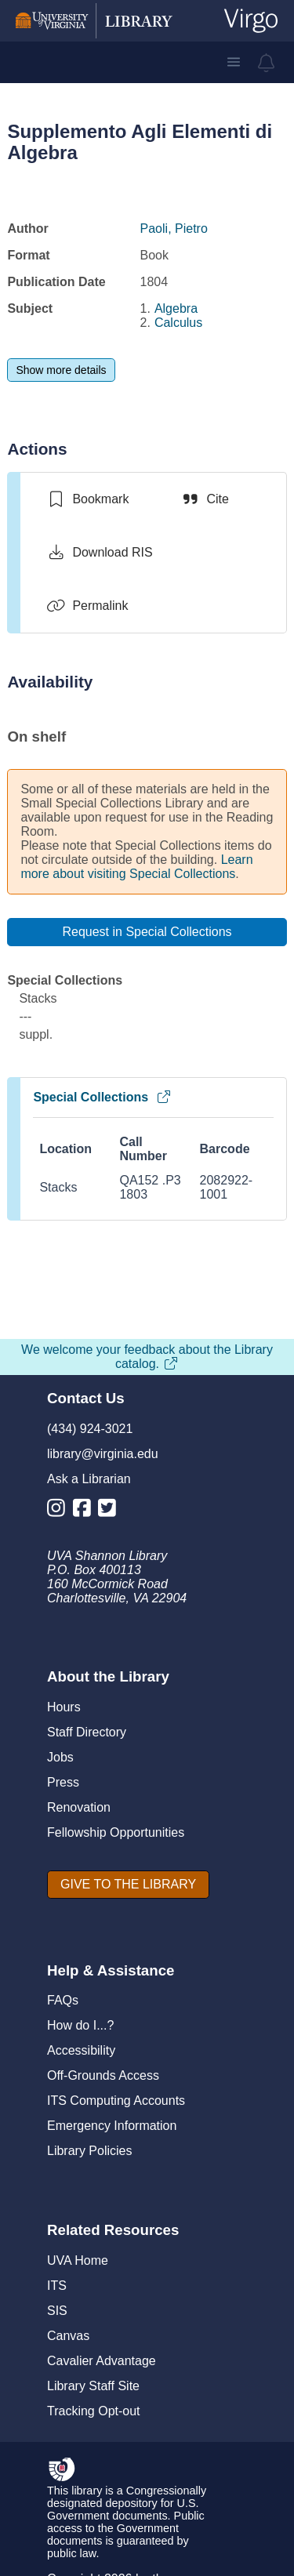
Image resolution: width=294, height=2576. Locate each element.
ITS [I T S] (57, 2285)
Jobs (60, 1757)
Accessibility (81, 2050)
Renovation (79, 1807)
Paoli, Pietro (174, 228)
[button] (234, 62)
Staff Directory (86, 1732)
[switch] (87, 499)
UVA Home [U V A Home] (77, 2260)
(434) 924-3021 (89, 1428)
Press (63, 1782)
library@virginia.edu (102, 1453)
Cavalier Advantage (101, 2360)
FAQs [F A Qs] (62, 2000)
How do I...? (80, 2025)
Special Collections (102, 1097)
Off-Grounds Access (103, 2075)
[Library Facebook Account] (86, 1511)
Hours (64, 1707)
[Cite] (204, 499)
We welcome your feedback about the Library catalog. (147, 1356)
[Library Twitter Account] (111, 1511)
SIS (57, 2310)
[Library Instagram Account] (60, 1511)
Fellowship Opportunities (115, 1832)
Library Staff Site (93, 2386)
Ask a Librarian (89, 1479)
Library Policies (89, 2150)
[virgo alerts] (266, 62)
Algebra (176, 308)
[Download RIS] (99, 553)
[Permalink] (87, 606)
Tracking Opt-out (93, 2411)
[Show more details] (60, 370)
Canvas (68, 2335)
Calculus (178, 322)
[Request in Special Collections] (146, 932)
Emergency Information (111, 2125)
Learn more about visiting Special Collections (136, 866)
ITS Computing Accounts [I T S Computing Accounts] (116, 2100)
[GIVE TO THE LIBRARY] (128, 1884)
